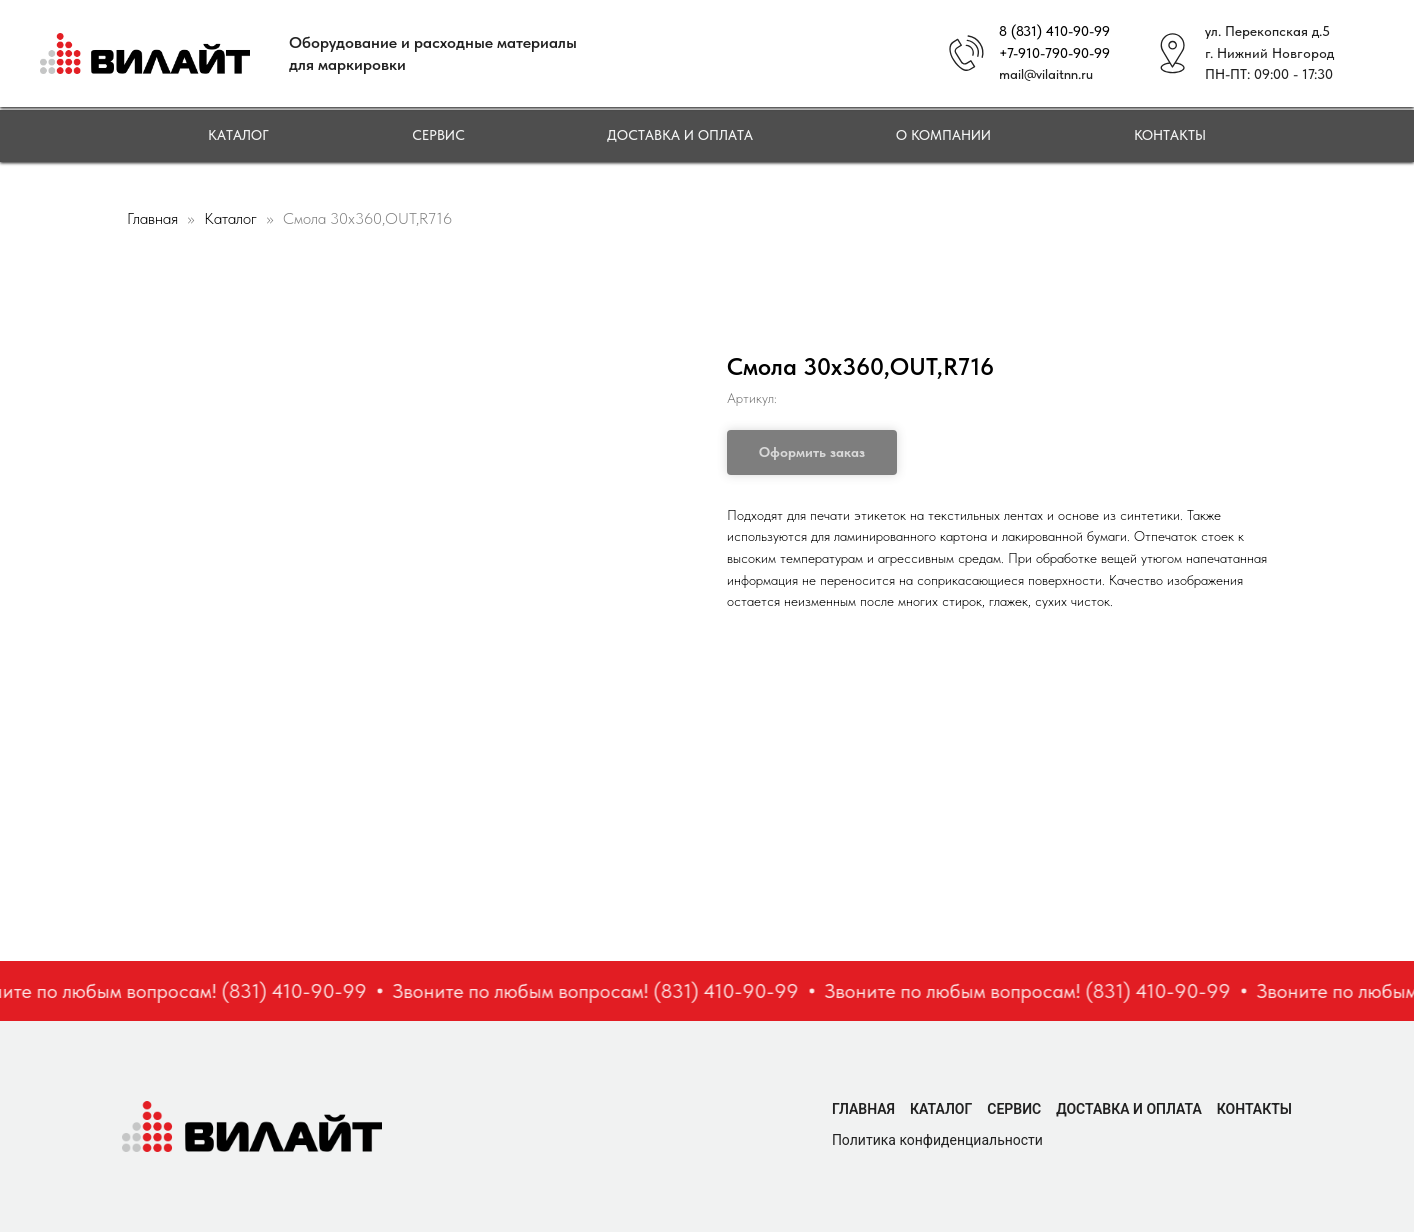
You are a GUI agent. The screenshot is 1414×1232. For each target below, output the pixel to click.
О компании (943, 135)
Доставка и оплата (680, 135)
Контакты (1170, 135)
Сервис (438, 135)
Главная (152, 218)
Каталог (238, 135)
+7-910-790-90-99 (1054, 53)
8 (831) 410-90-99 (1054, 31)
